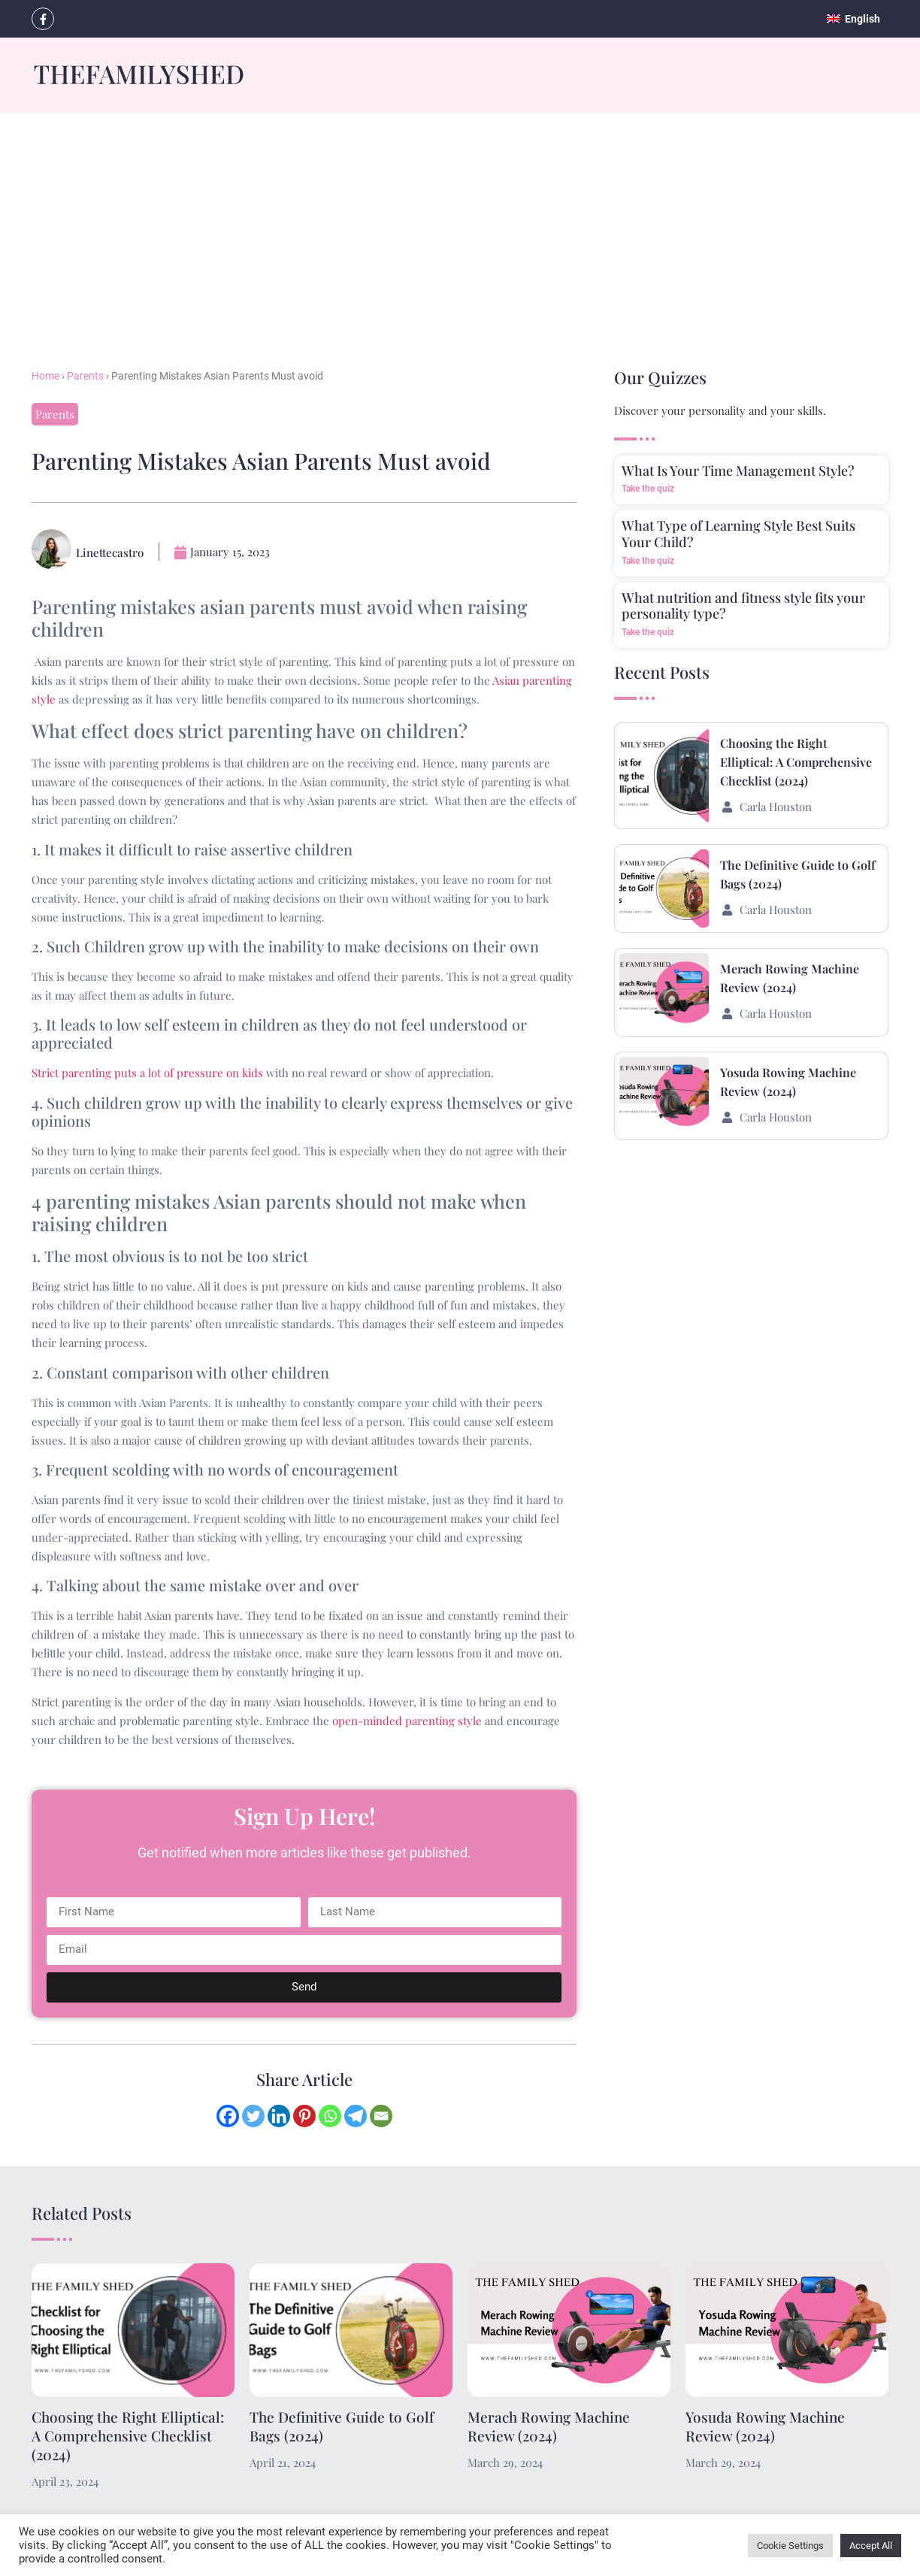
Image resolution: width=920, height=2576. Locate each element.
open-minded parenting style (407, 1720)
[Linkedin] (279, 2116)
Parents (85, 376)
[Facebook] (227, 2116)
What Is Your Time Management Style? (738, 471)
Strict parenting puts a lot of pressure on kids (147, 1072)
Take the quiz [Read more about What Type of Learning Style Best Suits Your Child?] (648, 560)
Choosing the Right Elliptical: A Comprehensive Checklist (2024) (796, 762)
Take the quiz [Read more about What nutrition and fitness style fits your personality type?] (648, 632)
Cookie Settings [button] (790, 2545)
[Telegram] (355, 2116)
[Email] (381, 2116)
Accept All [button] (870, 2545)
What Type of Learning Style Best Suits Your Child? (738, 533)
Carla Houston (776, 806)
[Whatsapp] (330, 2116)
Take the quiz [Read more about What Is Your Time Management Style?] (648, 488)
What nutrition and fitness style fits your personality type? (743, 606)
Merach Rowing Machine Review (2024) (549, 2426)
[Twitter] (253, 2116)
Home (45, 376)
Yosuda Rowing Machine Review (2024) (765, 2426)
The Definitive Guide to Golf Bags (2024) (342, 2426)
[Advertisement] (460, 225)
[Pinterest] (304, 2116)
